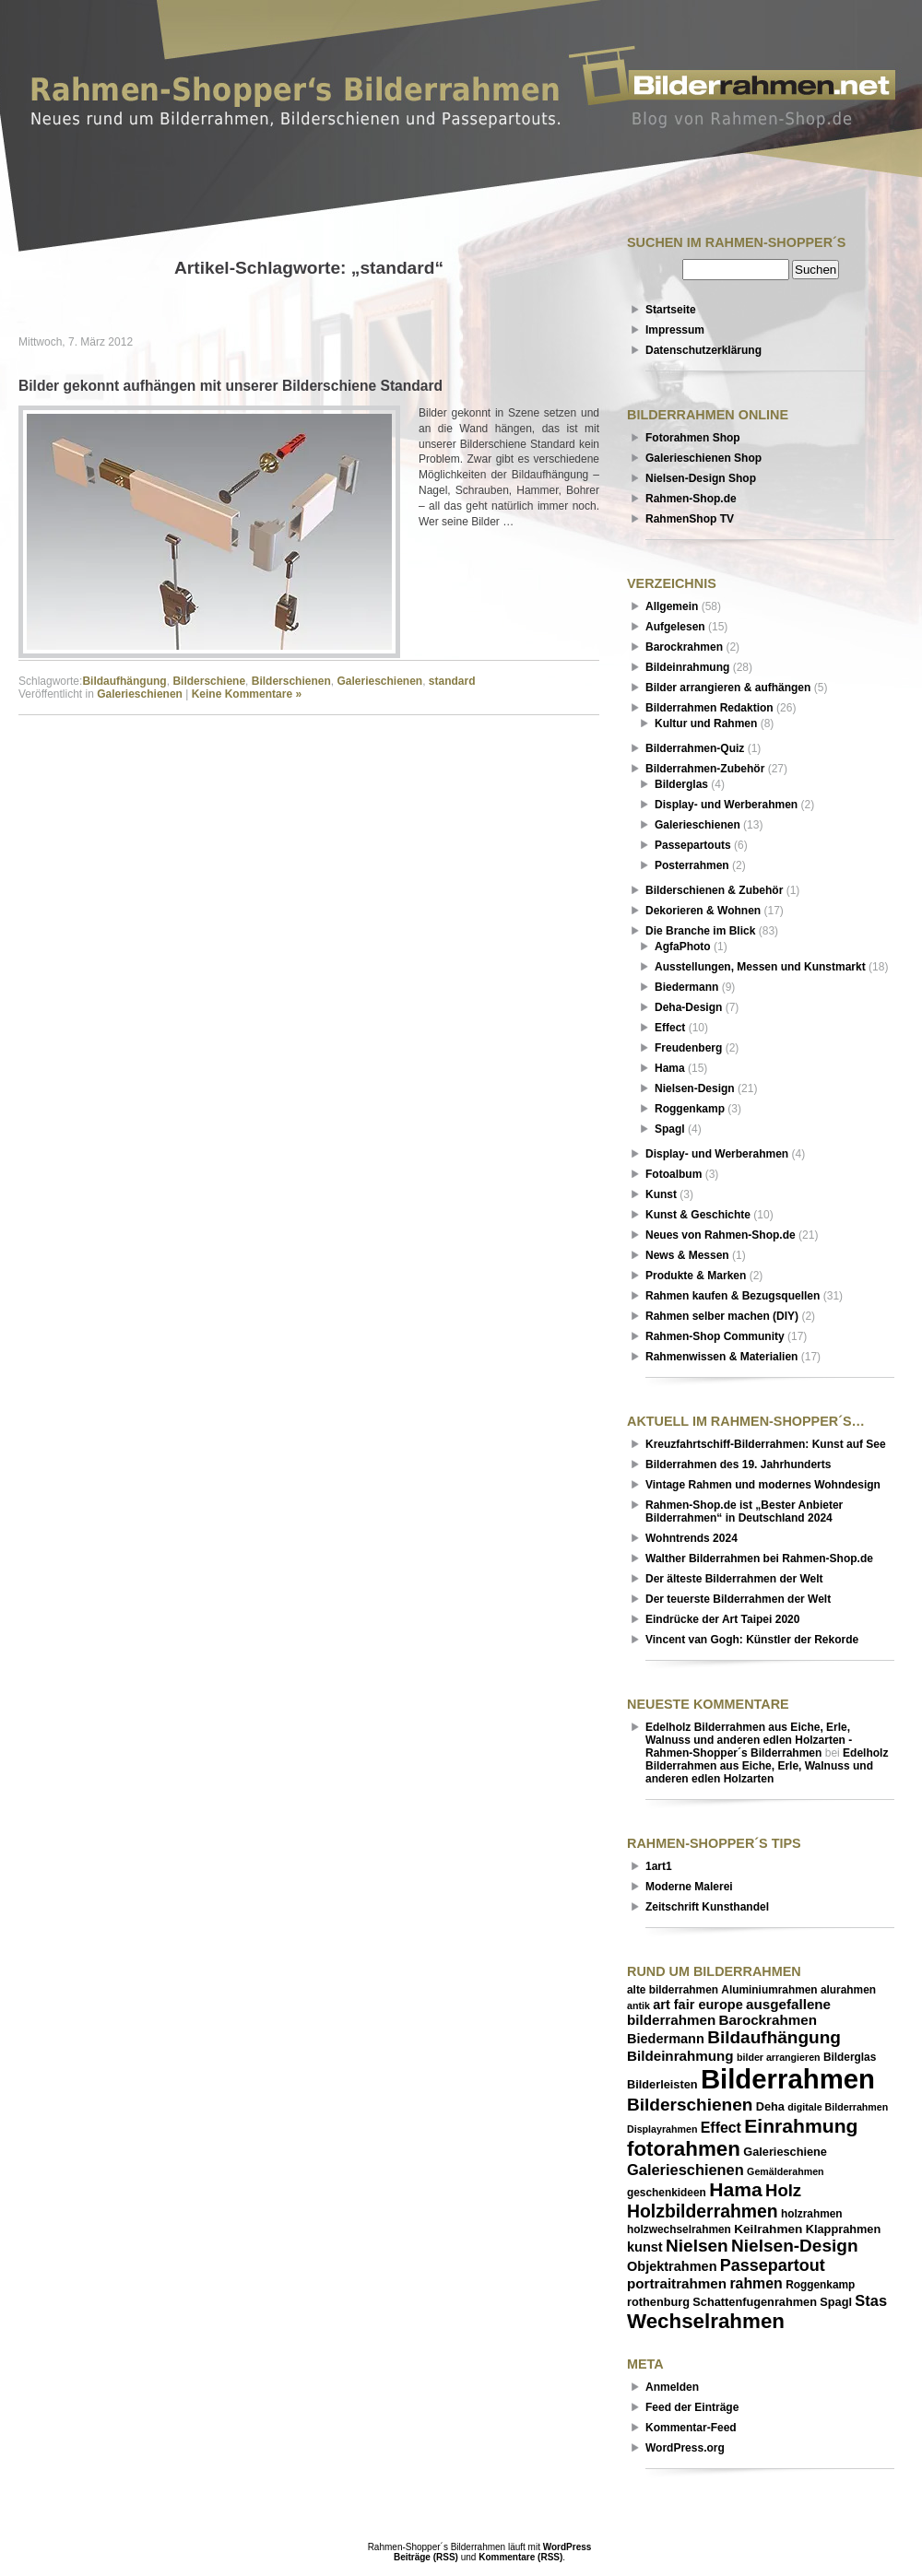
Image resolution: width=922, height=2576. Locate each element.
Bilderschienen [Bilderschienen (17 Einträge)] (689, 2104)
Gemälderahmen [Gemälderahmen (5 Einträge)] (785, 2171)
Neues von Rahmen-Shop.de (720, 1235)
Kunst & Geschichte (698, 1214)
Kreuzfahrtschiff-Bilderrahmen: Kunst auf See (765, 1444)
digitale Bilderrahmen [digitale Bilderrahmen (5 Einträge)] (837, 2106)
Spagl (670, 1129)
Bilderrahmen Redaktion (709, 707)
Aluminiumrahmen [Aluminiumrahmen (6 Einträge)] (769, 1989)
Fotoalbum (673, 1174)
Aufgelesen (675, 626)
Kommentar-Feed (691, 2427)
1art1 (658, 1866)
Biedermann (686, 987)
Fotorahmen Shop (692, 437)
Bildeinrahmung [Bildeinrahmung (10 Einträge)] (680, 2056)
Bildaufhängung (124, 681)
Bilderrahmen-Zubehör (704, 768)
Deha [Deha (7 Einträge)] (770, 2106)
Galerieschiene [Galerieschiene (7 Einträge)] (785, 2151)
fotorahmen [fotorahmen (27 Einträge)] (683, 2148)
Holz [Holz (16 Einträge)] (783, 2190)
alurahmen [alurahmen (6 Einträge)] (848, 1989)
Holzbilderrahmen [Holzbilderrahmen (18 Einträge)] (702, 2211)
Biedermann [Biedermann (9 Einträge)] (665, 2038)
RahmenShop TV (689, 518)
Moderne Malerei (689, 1886)
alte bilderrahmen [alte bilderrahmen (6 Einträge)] (672, 1989)
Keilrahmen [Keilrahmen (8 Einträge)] (768, 2229)
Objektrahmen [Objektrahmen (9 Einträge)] (672, 2266)
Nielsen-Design (695, 1088)
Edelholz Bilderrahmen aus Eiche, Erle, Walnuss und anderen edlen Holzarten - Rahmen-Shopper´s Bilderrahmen (748, 1740)
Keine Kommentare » (246, 694)
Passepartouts (693, 845)
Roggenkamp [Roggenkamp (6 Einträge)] (820, 2284)
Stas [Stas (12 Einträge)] (871, 2300)
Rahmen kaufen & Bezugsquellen (732, 1295)
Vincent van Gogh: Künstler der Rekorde (751, 1639)
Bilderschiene (208, 681)
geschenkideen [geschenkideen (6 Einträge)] (666, 2192)
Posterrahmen (692, 865)
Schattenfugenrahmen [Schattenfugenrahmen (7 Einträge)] (754, 2302)
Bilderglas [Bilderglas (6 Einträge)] (849, 2057)
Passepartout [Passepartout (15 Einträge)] (772, 2265)
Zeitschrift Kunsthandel (707, 1906)
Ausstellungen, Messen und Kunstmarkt (760, 966)
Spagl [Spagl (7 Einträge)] (836, 2302)
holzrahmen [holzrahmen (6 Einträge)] (812, 2213)
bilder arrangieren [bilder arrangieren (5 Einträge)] (779, 2057)
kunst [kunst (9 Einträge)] (645, 2247)
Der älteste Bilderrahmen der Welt (734, 1578)
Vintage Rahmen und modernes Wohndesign (763, 1484)
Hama (670, 1068)
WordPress (567, 2547)
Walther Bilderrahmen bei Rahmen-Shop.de (759, 1558)
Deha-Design (688, 1007)
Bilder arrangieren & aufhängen (727, 687)
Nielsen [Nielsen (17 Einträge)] (697, 2245)
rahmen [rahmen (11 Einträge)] (755, 2283)
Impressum (674, 329)
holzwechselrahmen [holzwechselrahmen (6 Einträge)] (679, 2229)
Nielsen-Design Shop (700, 478)
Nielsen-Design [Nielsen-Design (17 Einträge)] (794, 2245)
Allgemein (671, 606)
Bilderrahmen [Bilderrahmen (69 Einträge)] (788, 2079)
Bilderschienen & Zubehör (714, 890)
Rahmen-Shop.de (691, 498)
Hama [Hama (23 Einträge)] (735, 2189)
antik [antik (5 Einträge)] (638, 2005)
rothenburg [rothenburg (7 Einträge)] (658, 2302)
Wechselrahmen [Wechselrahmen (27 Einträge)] (706, 2321)
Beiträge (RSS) (426, 2557)
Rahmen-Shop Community (715, 1336)
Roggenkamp (690, 1108)
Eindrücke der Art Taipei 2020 (722, 1619)
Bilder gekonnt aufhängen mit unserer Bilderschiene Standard (230, 386)
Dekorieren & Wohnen (703, 910)
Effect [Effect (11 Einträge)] (721, 2127)
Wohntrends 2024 (691, 1538)
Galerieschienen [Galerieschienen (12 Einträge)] (685, 2169)
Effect (670, 1027)
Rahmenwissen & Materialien (721, 1356)
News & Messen (687, 1255)
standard (452, 681)
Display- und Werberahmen (726, 804)
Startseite (670, 309)
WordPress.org (685, 2447)
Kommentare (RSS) (520, 2557)
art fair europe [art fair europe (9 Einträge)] (698, 2004)
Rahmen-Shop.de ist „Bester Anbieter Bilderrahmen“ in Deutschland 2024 (744, 1511)
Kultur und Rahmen (706, 723)
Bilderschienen (291, 681)
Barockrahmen (684, 647)
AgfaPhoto (683, 946)
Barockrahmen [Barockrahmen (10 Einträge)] (768, 2020)
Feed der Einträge (692, 2407)
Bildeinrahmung (687, 667)
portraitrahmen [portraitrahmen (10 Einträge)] (677, 2283)
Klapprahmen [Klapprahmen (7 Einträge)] (843, 2229)
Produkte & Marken (695, 1275)
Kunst (661, 1194)
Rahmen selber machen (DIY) (721, 1316)
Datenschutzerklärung (703, 350)
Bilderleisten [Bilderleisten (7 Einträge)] (662, 2084)
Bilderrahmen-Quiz (694, 748)
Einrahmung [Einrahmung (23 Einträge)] (800, 2125)
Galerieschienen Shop (703, 458)
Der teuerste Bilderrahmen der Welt (738, 1599)
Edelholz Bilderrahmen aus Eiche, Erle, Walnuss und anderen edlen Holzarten (766, 1766)
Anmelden (672, 2387)
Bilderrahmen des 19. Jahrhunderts (738, 1464)
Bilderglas (681, 784)
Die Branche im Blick (700, 930)
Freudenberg (688, 1047)
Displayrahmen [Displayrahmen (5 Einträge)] (662, 2129)
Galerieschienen (379, 681)
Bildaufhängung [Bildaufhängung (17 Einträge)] (774, 2037)
